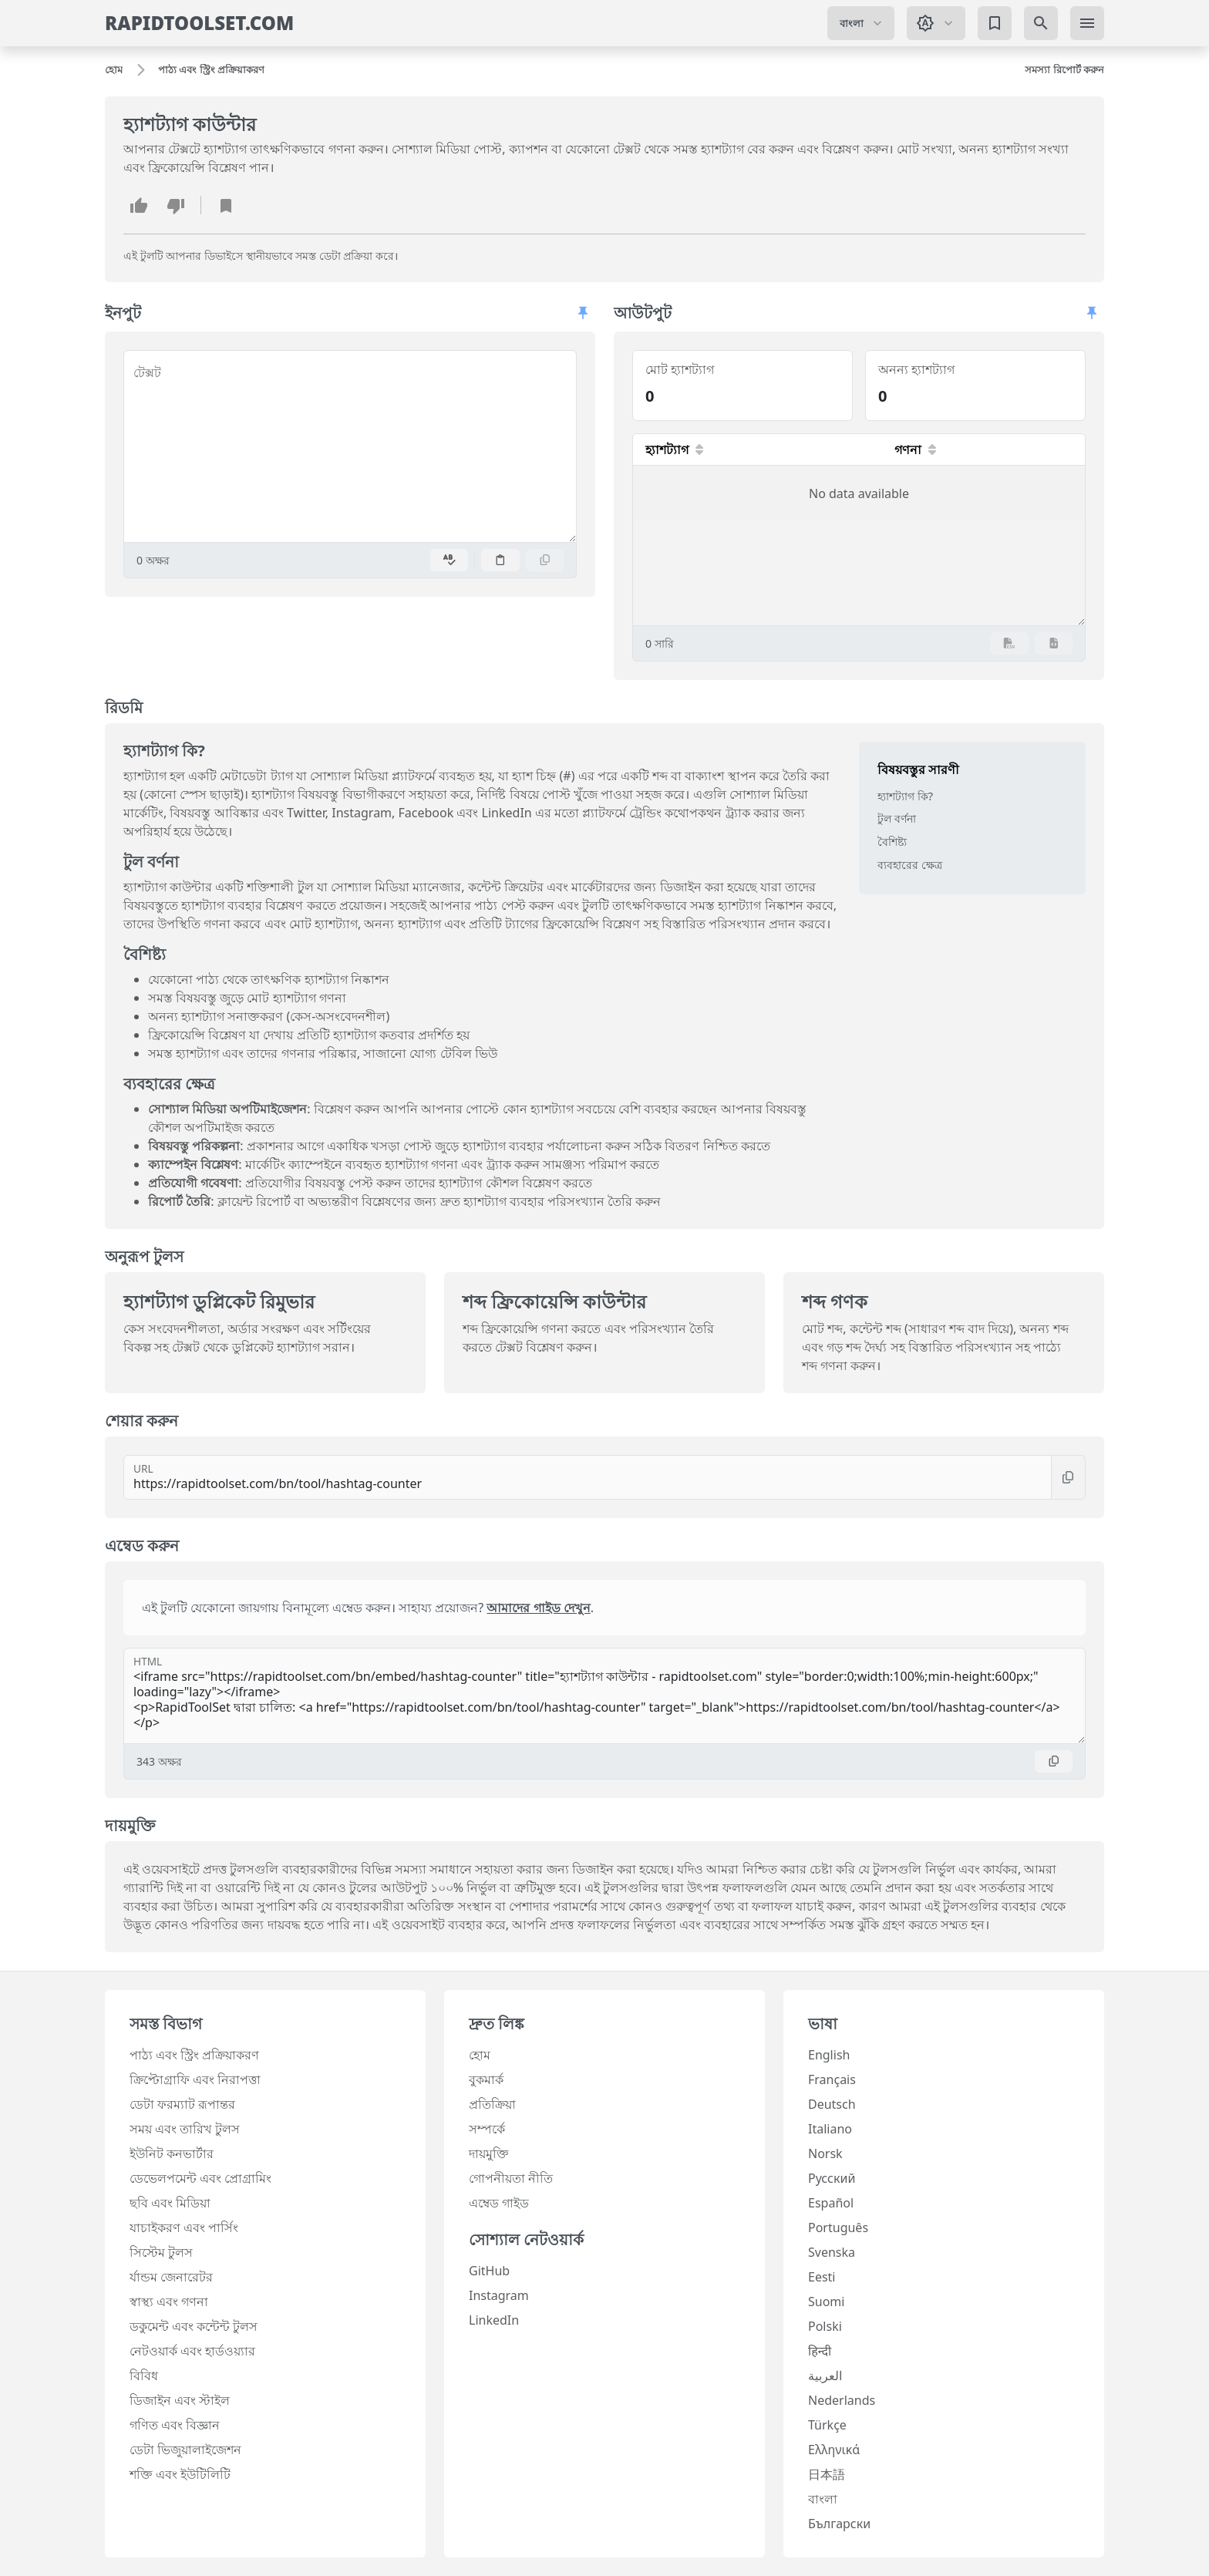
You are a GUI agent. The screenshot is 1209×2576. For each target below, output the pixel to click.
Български (839, 2523)
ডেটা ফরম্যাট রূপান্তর (182, 2104)
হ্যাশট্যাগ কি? (905, 796)
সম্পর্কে (487, 2128)
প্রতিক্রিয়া (492, 2104)
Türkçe (827, 2424)
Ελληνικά (834, 2449)
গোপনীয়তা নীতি (511, 2178)
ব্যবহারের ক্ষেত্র (909, 864)
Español (831, 2202)
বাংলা (822, 2498)
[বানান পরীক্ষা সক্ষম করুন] (449, 560)
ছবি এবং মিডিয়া (170, 2202)
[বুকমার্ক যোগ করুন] (225, 205)
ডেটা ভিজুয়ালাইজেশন (185, 2449)
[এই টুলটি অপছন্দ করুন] (175, 205)
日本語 (826, 2474)
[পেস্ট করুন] (500, 560)
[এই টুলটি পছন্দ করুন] (138, 205)
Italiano (830, 2128)
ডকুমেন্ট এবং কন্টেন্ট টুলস (194, 2326)
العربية (825, 2375)
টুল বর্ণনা (896, 818)
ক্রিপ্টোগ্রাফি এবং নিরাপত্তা (195, 2079)
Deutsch (832, 2104)
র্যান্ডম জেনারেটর (171, 2276)
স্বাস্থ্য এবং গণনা (169, 2301)
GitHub (489, 2270)
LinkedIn (494, 2320)
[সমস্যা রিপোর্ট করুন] (1064, 70)
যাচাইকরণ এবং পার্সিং (184, 2227)
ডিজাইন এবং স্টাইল (180, 2400)
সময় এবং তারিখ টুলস (185, 2128)
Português (838, 2227)
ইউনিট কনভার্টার (172, 2153)
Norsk (825, 2153)
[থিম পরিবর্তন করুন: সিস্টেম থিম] (936, 23)
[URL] (587, 1477)
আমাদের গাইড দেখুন (538, 1607)
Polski (825, 2326)
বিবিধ (144, 2375)
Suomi (826, 2301)
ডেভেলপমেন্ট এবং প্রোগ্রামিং (200, 2178)
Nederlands (841, 2400)
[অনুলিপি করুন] (545, 560)
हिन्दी (819, 2350)
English (829, 2054)
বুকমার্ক (486, 2079)
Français (832, 2079)
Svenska (831, 2252)
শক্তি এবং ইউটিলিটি (180, 2474)
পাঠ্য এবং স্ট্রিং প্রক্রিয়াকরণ (194, 2054)
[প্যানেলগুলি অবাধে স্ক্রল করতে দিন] (583, 313)
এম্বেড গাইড (499, 2202)
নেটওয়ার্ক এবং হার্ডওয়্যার (192, 2350)
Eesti (822, 2276)
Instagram (499, 2295)
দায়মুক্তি (489, 2153)
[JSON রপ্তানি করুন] (1054, 643)
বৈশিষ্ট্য (892, 841)
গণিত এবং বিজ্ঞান (175, 2424)
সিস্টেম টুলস (161, 2252)
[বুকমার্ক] (995, 23)
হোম (479, 2054)
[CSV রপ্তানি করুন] (1009, 643)
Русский (831, 2178)
